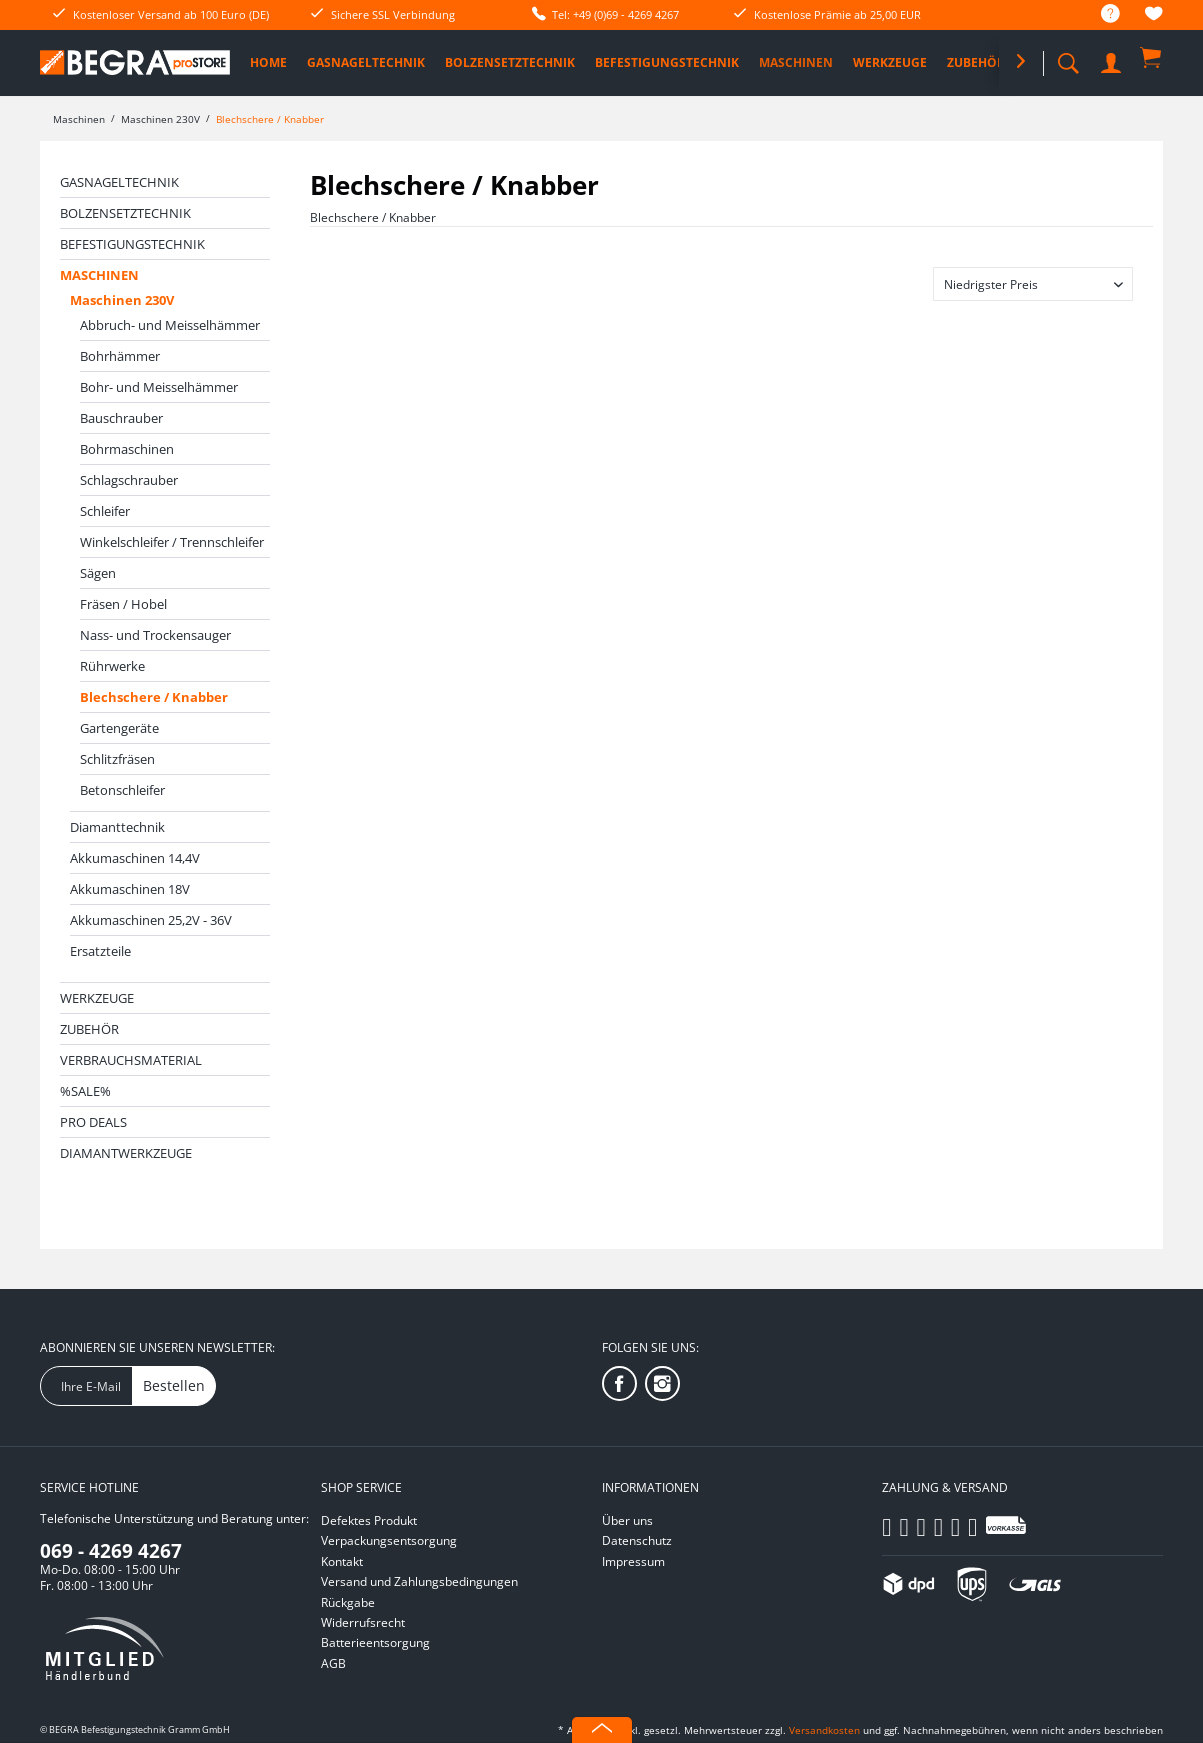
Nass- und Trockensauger (155, 635)
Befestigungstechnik (132, 244)
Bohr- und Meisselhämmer (159, 387)
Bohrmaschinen (127, 449)
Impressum (633, 1561)
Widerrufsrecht (363, 1622)
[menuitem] (1100, 14)
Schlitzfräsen (117, 759)
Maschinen (99, 275)
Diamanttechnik (117, 827)
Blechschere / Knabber (154, 697)
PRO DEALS (93, 1122)
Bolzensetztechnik (125, 213)
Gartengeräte (119, 728)
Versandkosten (824, 1730)
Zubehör (89, 1029)
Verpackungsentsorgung (389, 1540)
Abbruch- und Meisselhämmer (170, 325)
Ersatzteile (100, 951)
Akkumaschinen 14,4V (135, 858)
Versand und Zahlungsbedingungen (419, 1581)
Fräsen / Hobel (123, 604)
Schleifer (105, 511)
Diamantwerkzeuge (126, 1153)
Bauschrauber (121, 418)
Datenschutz (637, 1540)
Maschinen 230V (122, 300)
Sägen (98, 573)
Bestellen (174, 1385)
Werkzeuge (97, 998)
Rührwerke (112, 666)
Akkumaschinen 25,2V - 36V (151, 920)
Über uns (627, 1520)
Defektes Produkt (369, 1520)
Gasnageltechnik (119, 182)
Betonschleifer (122, 790)
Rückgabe (348, 1602)
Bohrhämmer (120, 356)
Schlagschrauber (129, 480)
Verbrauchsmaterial (131, 1060)
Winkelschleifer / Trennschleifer (172, 542)
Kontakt (342, 1561)
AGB (333, 1663)
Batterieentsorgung (375, 1642)
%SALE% (85, 1091)
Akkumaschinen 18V (130, 889)
